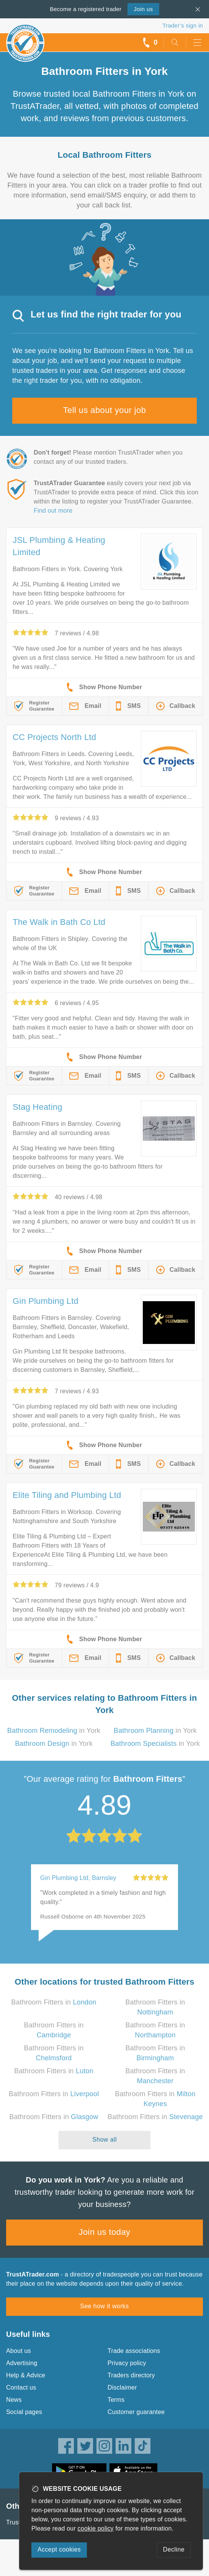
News (14, 2399)
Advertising (21, 2363)
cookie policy (96, 2528)
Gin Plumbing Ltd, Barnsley (78, 1878)
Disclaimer (122, 2387)
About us (18, 2351)
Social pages (24, 2412)
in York (54, 1730)
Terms (116, 2399)
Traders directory (131, 2375)
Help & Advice (25, 2375)
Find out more (53, 510)
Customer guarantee (136, 2412)
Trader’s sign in (183, 25)
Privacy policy (127, 2363)
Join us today (105, 2232)
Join (143, 9)
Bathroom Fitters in (53, 2002)
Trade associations (134, 2351)
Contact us (21, 2387)
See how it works (104, 2306)
